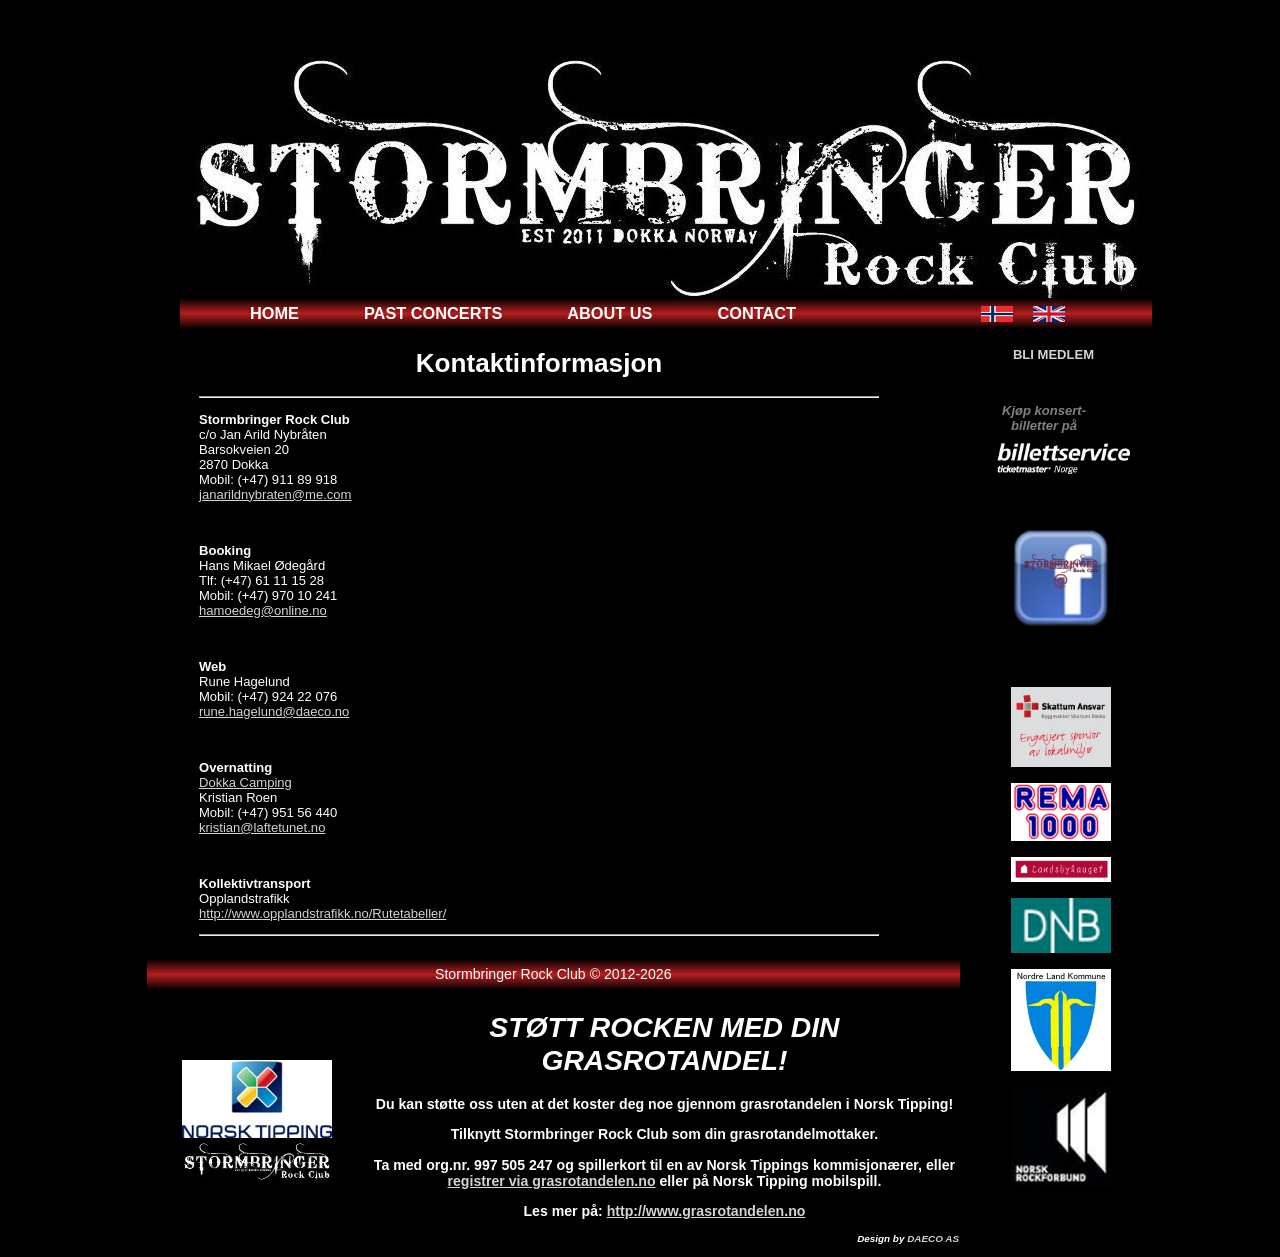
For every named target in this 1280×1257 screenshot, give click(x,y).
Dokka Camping (245, 782)
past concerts (433, 313)
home (274, 313)
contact (757, 313)
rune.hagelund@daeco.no (274, 711)
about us (609, 313)
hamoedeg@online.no (263, 610)
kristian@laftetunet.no (262, 827)
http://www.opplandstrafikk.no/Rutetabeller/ (322, 913)
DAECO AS (933, 1238)
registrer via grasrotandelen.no (552, 1181)
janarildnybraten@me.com (275, 494)
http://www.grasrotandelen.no (706, 1211)
